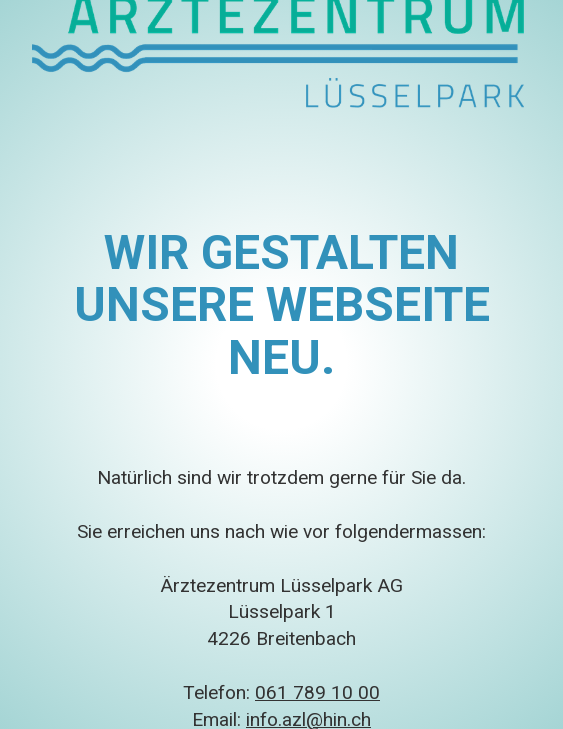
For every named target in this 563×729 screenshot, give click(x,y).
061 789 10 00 (317, 692)
